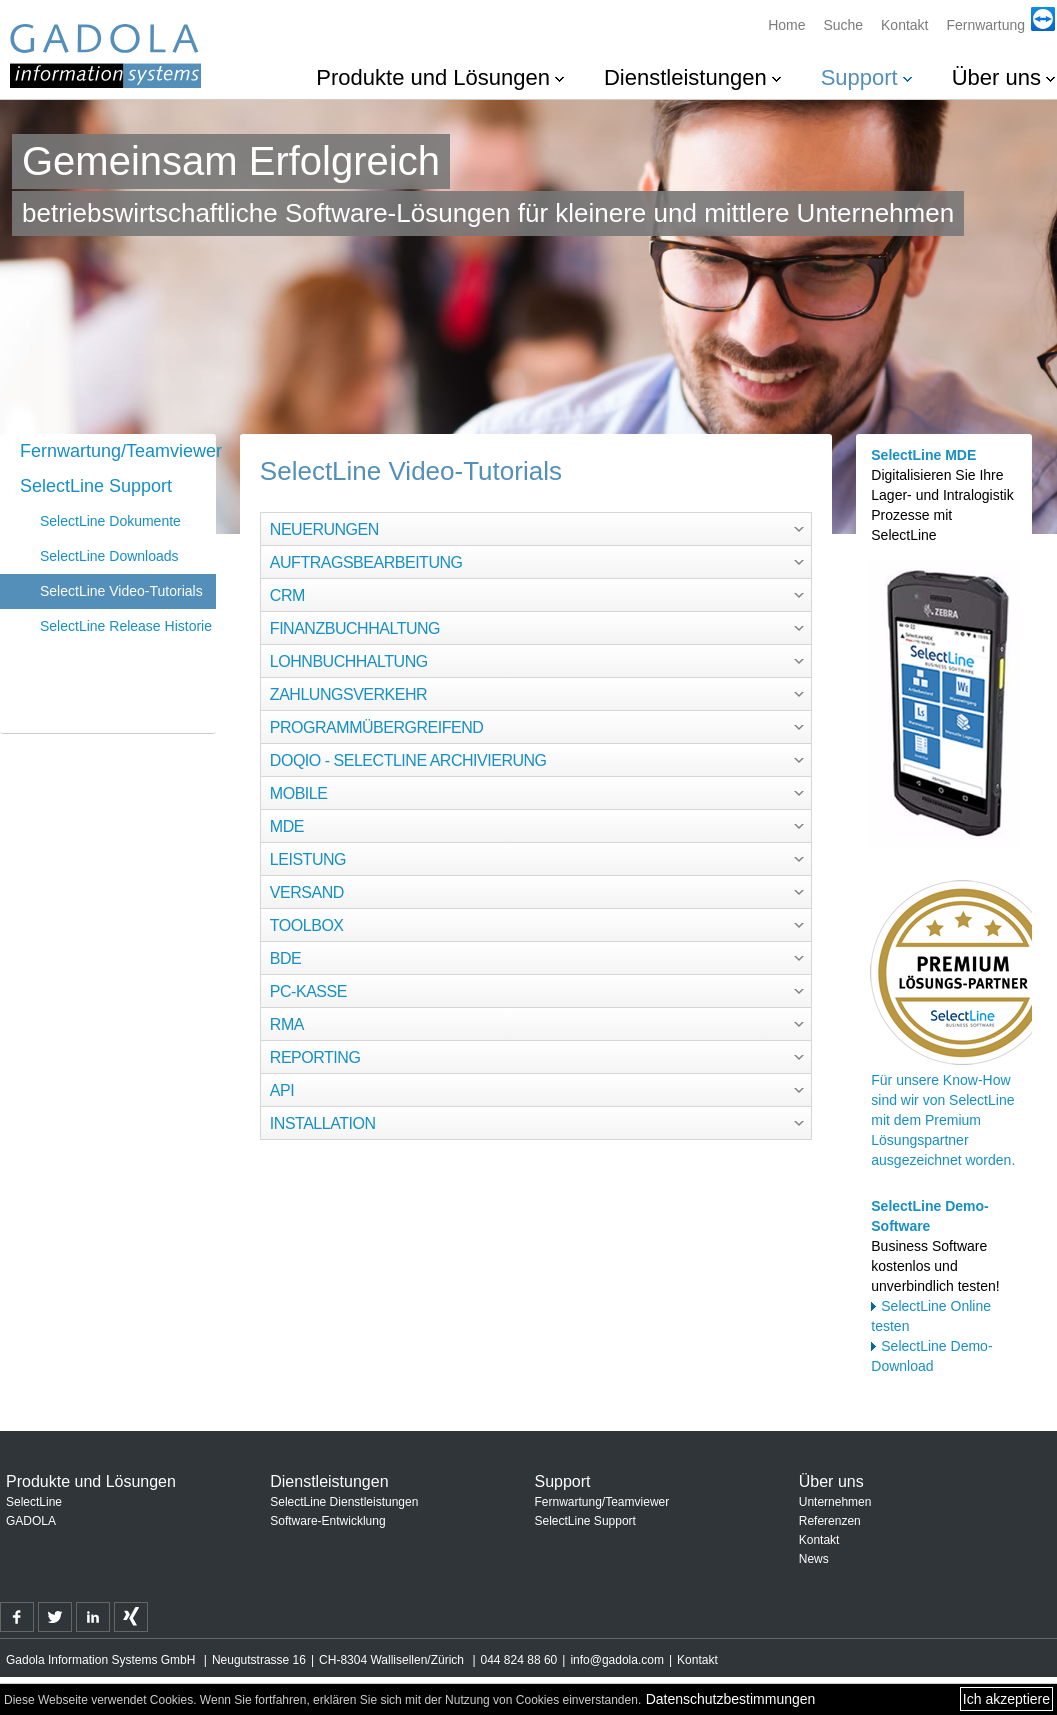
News (814, 1559)
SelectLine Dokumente (110, 521)
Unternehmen (835, 1502)
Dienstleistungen (685, 77)
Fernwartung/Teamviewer (118, 451)
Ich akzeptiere (1006, 1699)
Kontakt (904, 25)
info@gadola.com (617, 1660)
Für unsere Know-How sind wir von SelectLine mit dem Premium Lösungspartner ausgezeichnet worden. (943, 1120)
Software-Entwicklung (327, 1521)
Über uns (996, 77)
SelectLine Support (96, 486)
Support (859, 77)
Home (786, 25)
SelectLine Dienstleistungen (344, 1502)
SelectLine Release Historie (126, 626)
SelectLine (34, 1502)
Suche (843, 25)
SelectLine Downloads (109, 556)
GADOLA (31, 1521)
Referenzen (830, 1521)
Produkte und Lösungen (433, 77)
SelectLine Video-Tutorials (121, 591)
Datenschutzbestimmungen (731, 1699)
